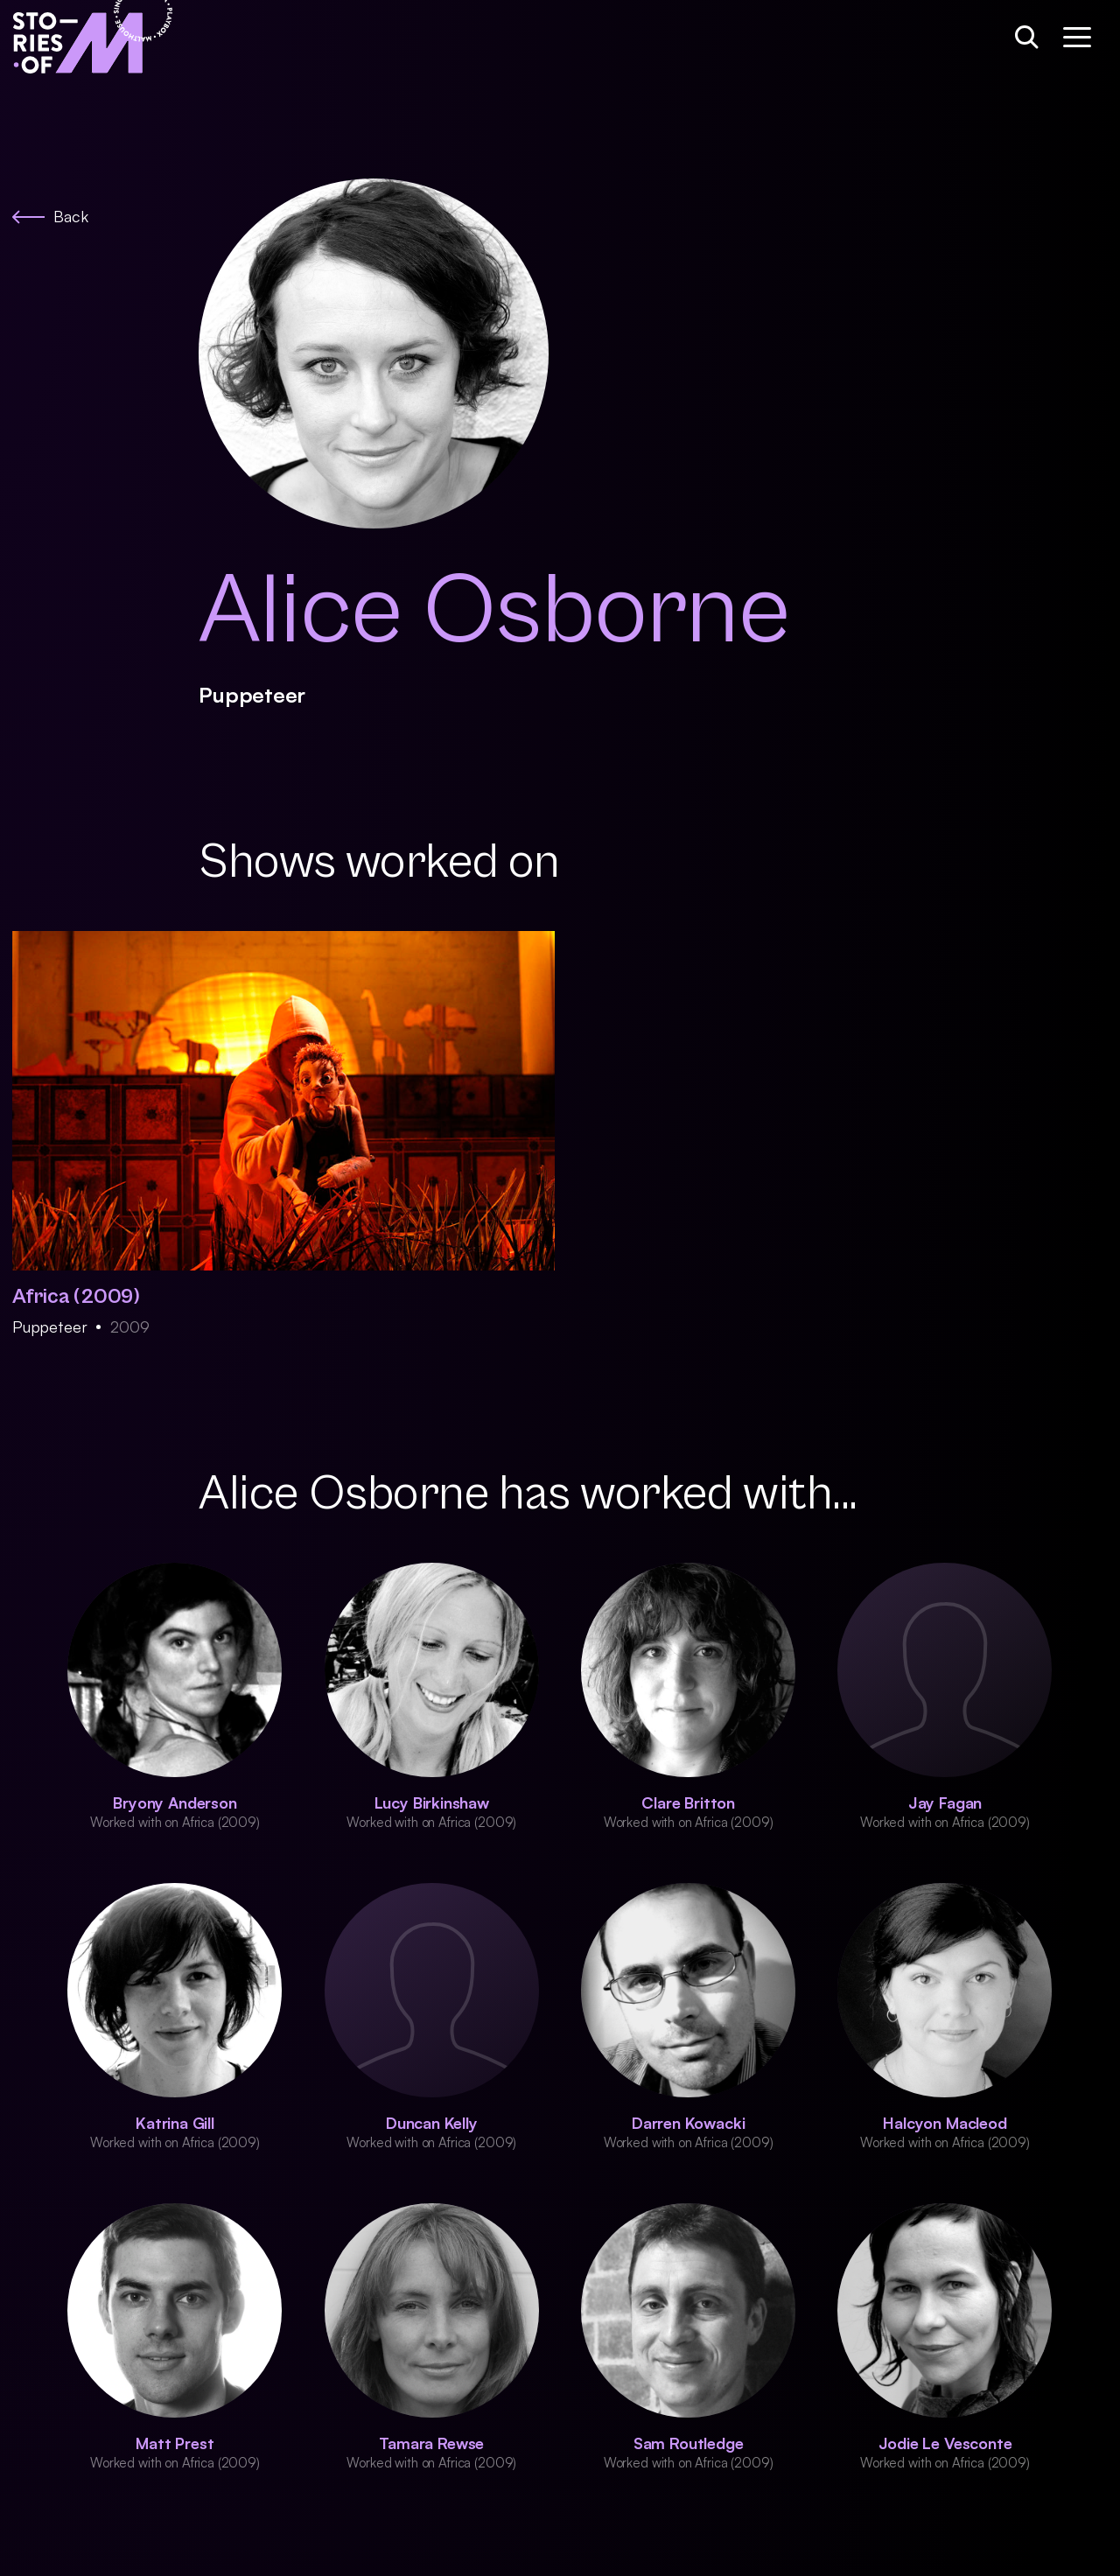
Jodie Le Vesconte (945, 2443)
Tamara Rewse (431, 2443)
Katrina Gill (175, 2122)
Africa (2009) (76, 1296)
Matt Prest (175, 2443)
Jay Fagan (945, 1802)
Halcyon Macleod (944, 2122)
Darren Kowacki (688, 2122)
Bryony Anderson (174, 1802)
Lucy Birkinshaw (431, 1802)
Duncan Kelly (432, 2122)
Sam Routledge (689, 2443)
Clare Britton (688, 1802)
